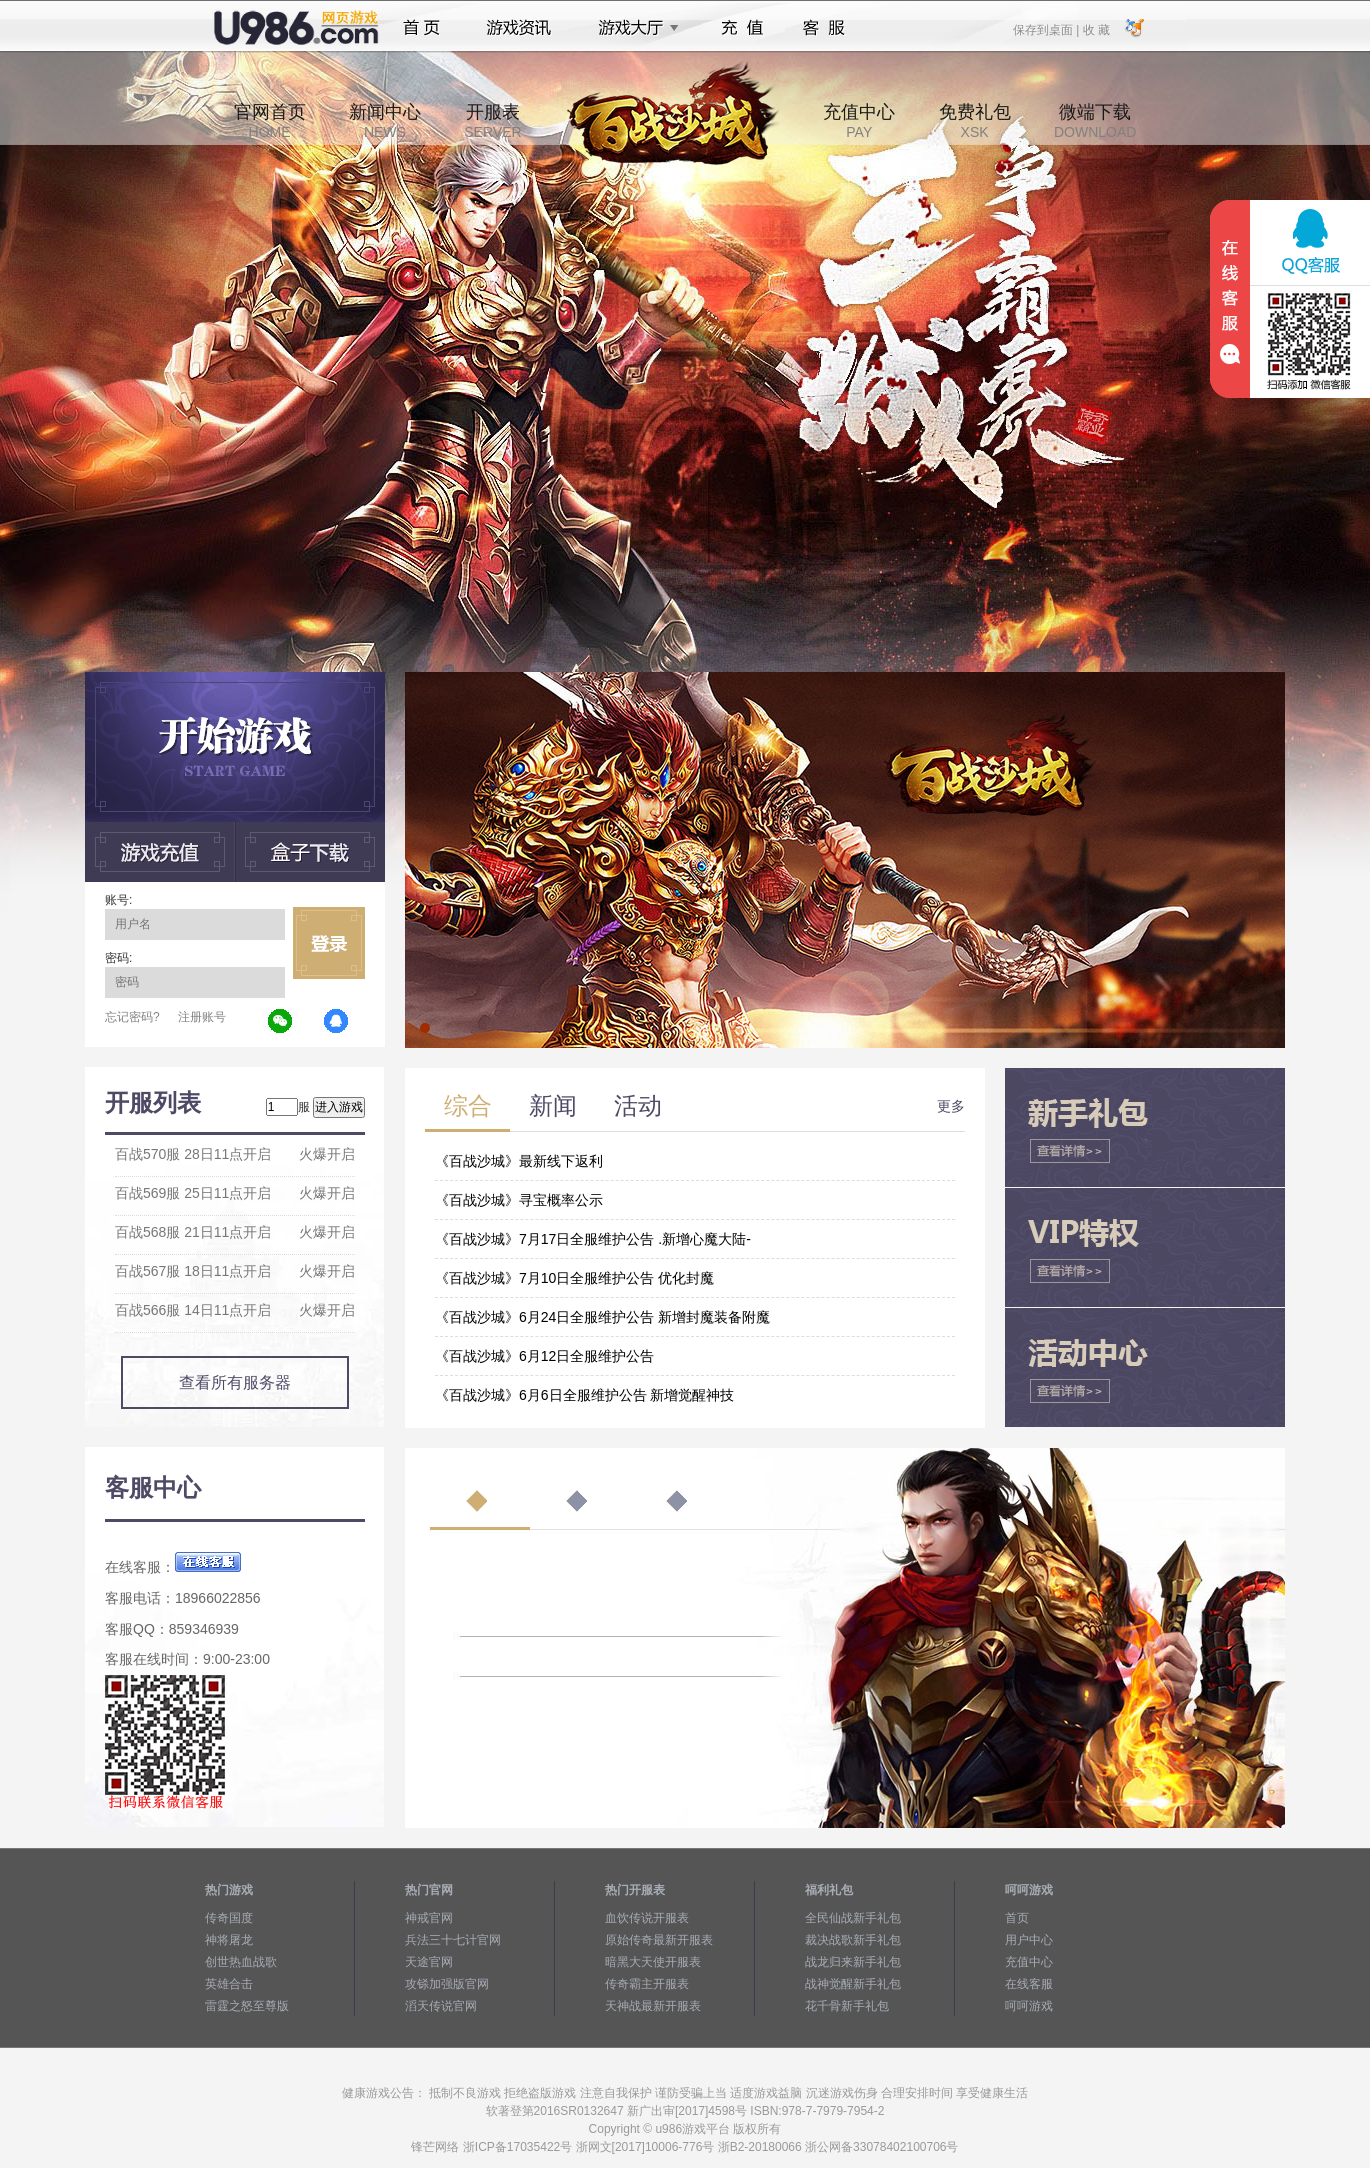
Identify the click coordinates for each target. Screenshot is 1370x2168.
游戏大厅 (633, 28)
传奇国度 (229, 1918)
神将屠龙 (229, 1940)
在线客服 (1029, 1984)
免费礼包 (975, 121)
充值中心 (859, 121)
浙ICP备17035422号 (517, 2147)
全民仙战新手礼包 (853, 1918)
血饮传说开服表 (647, 1918)
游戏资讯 (519, 28)
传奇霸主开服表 (647, 1984)
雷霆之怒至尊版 (247, 2006)
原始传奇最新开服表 (659, 1940)
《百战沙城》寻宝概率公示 (519, 1200)
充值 (741, 28)
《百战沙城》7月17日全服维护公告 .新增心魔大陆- (593, 1239)
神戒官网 (429, 1918)
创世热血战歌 (241, 1962)
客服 (824, 28)
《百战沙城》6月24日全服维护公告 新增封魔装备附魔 (602, 1317)
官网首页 (270, 121)
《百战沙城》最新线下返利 (519, 1161)
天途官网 (429, 1962)
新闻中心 (385, 121)
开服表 (492, 121)
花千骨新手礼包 (847, 2006)
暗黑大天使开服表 (653, 1962)
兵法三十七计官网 (453, 1940)
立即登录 (329, 943)
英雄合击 (229, 1984)
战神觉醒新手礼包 (853, 1984)
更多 (951, 1106)
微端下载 (1095, 121)
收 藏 (1095, 29)
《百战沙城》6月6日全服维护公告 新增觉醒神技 (584, 1395)
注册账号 (202, 1017)
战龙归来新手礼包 (853, 1962)
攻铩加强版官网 (447, 1984)
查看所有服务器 (235, 1382)
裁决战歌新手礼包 (853, 1940)
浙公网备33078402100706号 (881, 2147)
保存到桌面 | (1047, 29)
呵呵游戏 (1029, 2006)
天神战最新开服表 (653, 2006)
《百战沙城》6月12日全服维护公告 (544, 1356)
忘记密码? (132, 1017)
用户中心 (1029, 1940)
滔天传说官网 (441, 2006)
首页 (421, 28)
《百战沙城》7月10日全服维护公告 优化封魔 (574, 1278)
